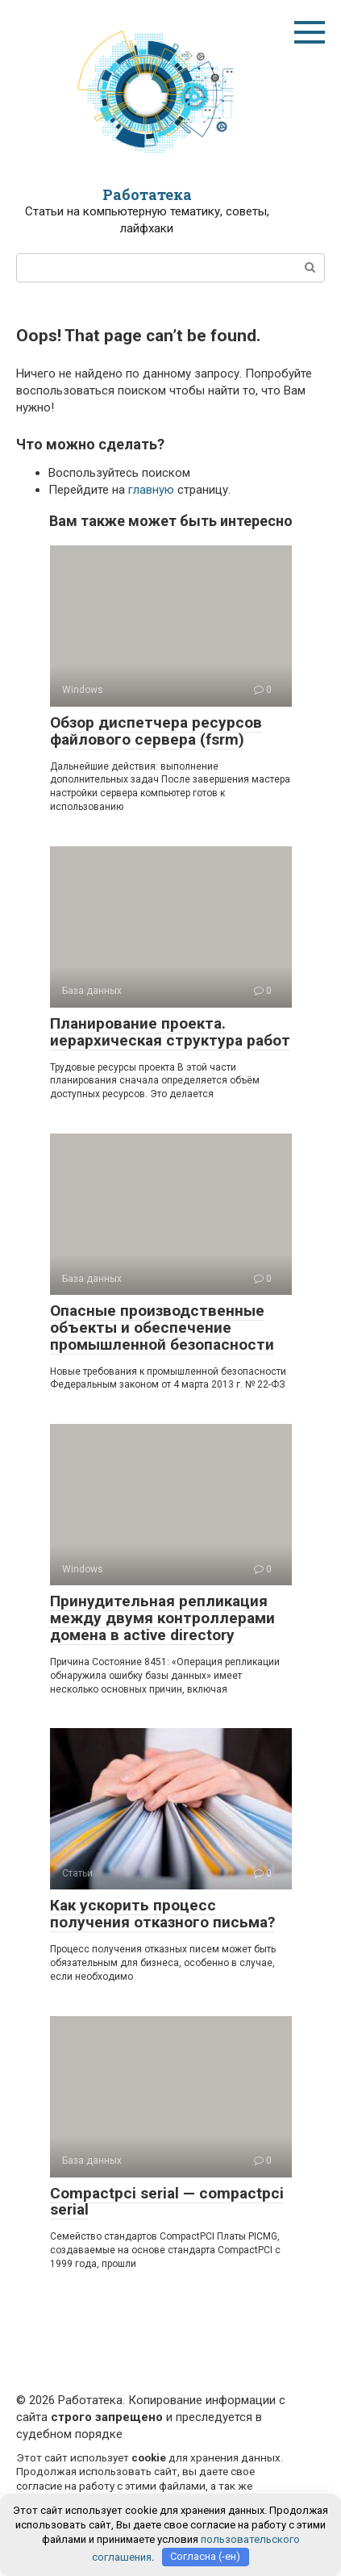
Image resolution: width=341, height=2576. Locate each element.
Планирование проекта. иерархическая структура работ (170, 1032)
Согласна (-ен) (205, 2556)
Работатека (147, 194)
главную (151, 489)
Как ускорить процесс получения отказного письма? (162, 1913)
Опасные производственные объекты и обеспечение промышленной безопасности (162, 1327)
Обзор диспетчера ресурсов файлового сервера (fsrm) (156, 731)
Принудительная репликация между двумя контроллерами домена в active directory (162, 1618)
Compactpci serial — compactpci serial (167, 2201)
